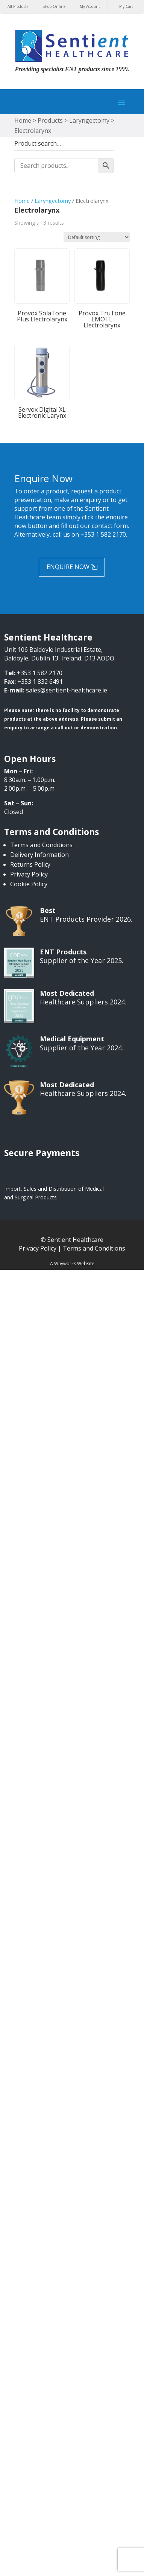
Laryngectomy (53, 200)
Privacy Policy (29, 874)
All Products (18, 6)
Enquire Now (68, 567)
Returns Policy (30, 864)
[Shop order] (97, 237)
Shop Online (53, 6)
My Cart (126, 6)
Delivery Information (39, 855)
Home (22, 200)
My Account (90, 6)
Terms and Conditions (41, 845)
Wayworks (65, 1263)
